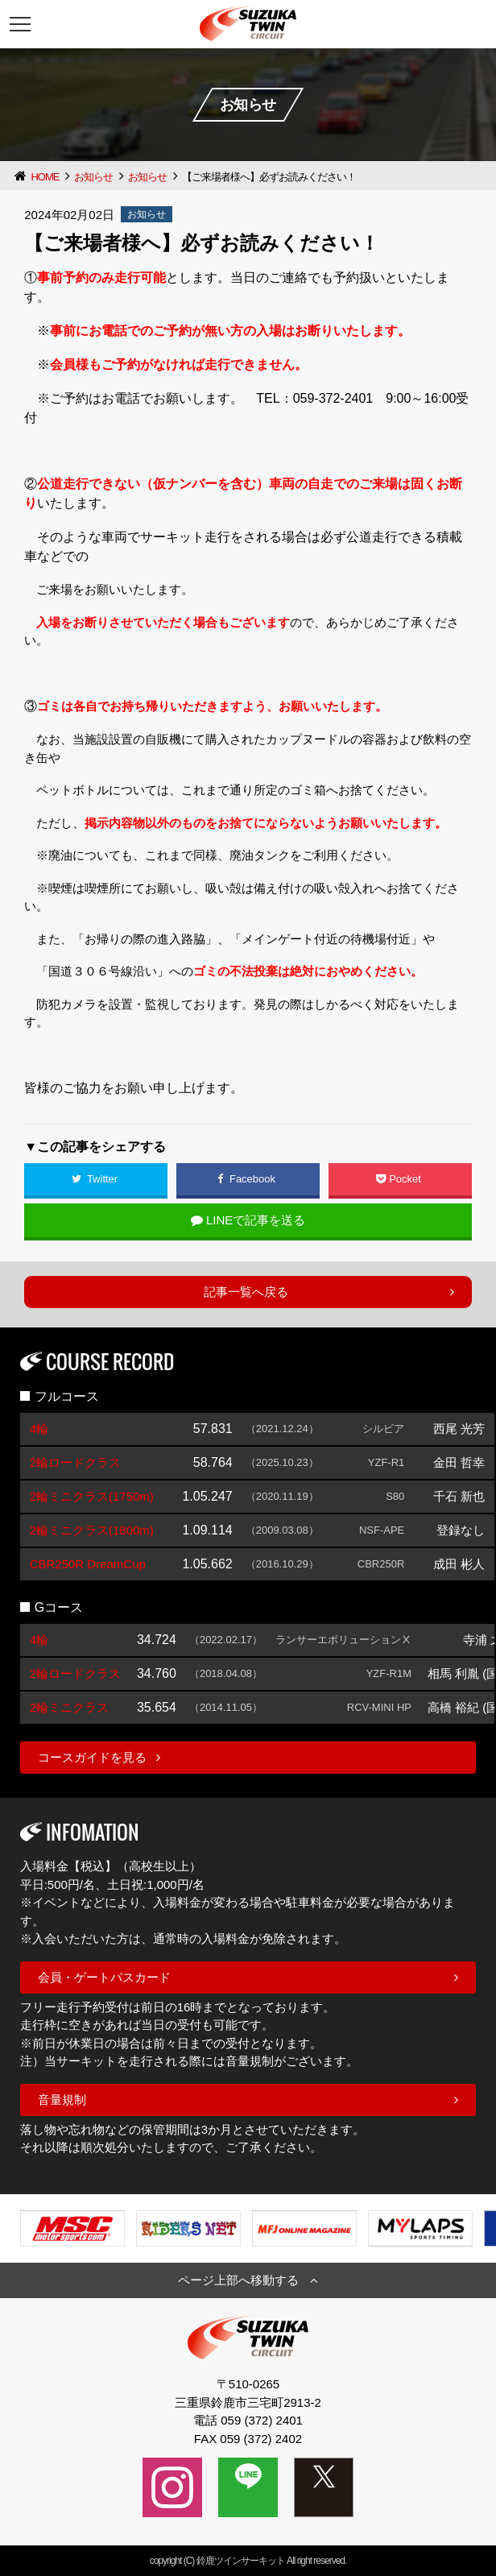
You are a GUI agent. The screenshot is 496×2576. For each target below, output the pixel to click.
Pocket (400, 1179)
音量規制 (62, 2099)
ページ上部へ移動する (238, 2280)
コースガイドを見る (92, 1757)
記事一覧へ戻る (246, 1291)
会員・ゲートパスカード (104, 1977)
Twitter (96, 1179)
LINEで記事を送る (248, 1220)
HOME (45, 177)
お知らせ (93, 177)
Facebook (247, 1179)
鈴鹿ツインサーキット (240, 2560)
